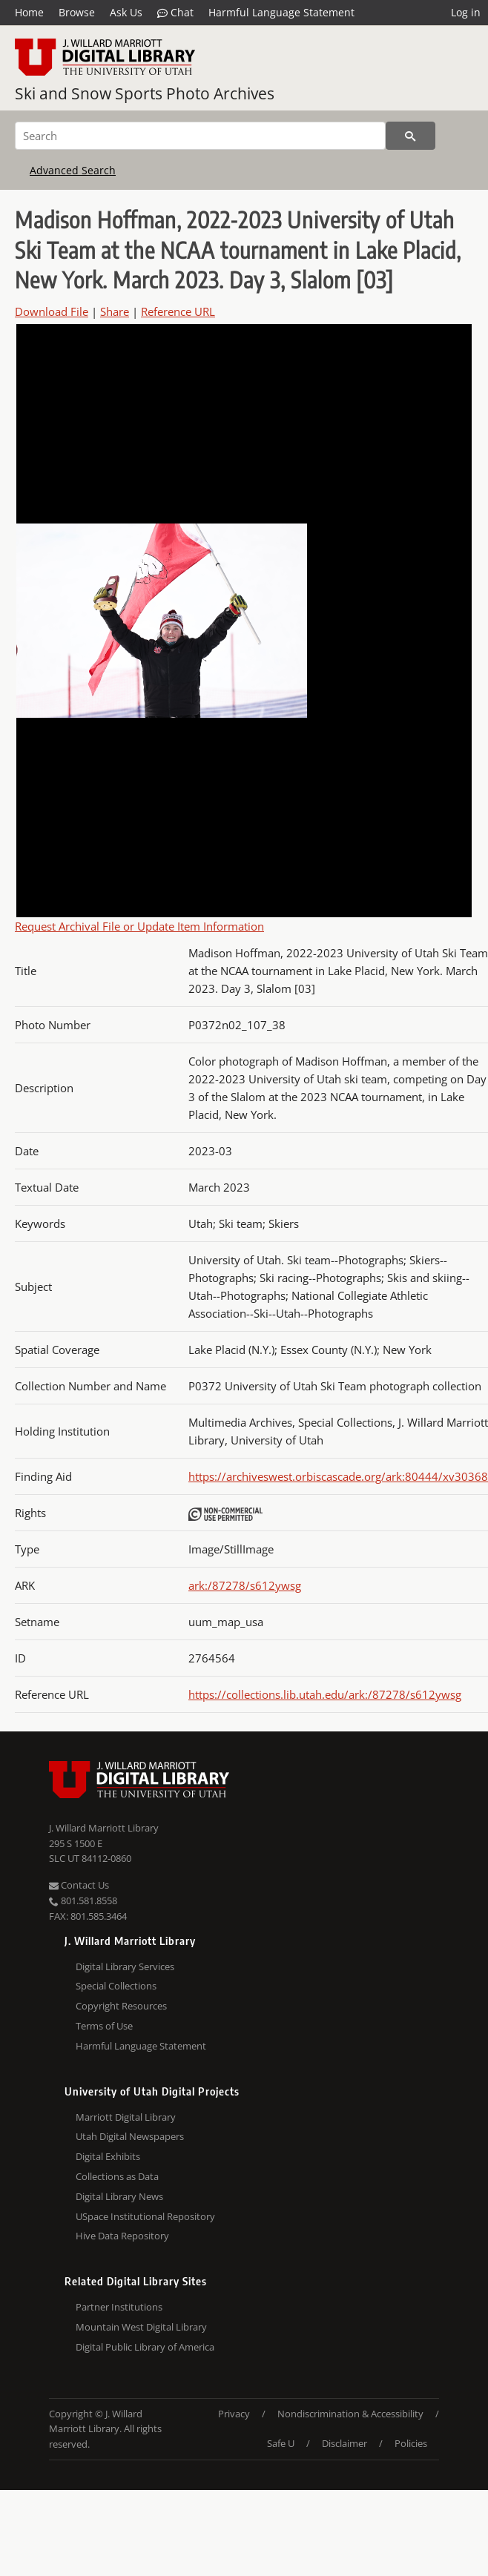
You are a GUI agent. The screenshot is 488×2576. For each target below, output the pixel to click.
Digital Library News (119, 2196)
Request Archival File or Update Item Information (139, 926)
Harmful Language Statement (281, 12)
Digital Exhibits (108, 2156)
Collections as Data (117, 2176)
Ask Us (126, 12)
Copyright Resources (121, 2005)
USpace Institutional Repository (145, 2216)
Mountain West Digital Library (141, 2327)
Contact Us (79, 1885)
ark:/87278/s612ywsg (244, 1585)
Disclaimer (344, 2443)
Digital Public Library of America (145, 2347)
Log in (466, 12)
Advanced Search (73, 170)
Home (29, 12)
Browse (77, 12)
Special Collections (116, 1985)
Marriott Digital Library (126, 2117)
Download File (51, 311)
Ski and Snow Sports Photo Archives (144, 93)
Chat (175, 12)
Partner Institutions (119, 2307)
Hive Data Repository (122, 2235)
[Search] (200, 136)
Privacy (234, 2413)
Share (114, 311)
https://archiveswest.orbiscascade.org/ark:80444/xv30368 (338, 1476)
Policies (411, 2443)
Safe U (280, 2443)
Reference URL (178, 311)
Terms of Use (104, 2025)
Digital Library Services (125, 1966)
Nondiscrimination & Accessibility (350, 2413)
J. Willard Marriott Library (104, 1827)
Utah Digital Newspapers (130, 2136)
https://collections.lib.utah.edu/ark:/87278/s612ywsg (324, 1694)
